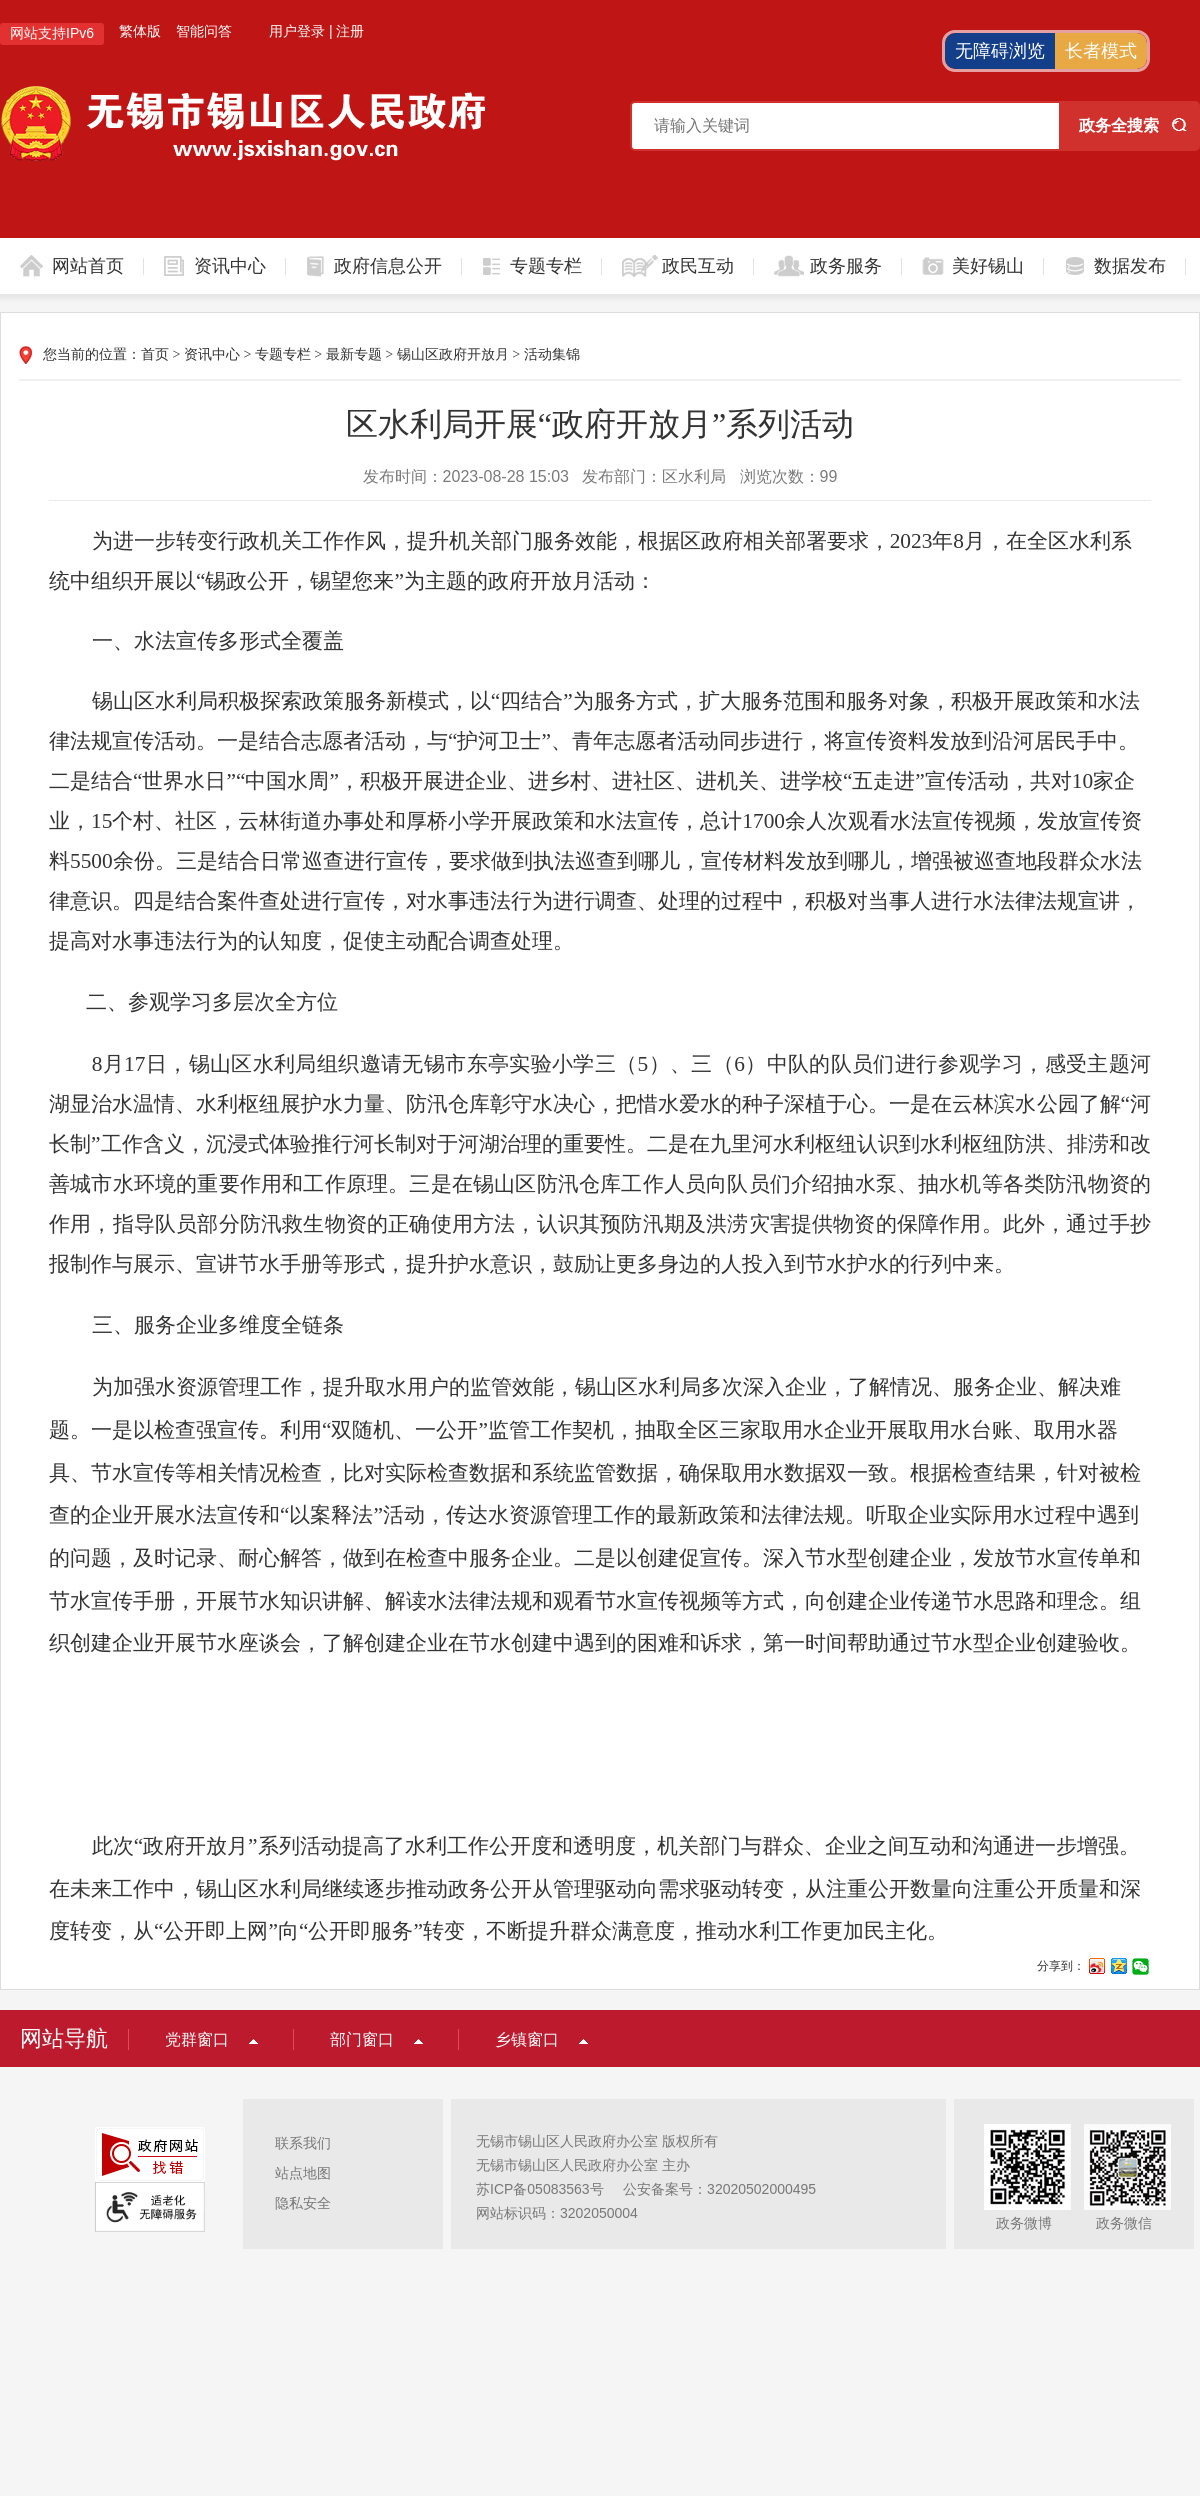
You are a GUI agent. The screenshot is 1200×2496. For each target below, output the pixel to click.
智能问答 (204, 31)
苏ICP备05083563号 (540, 2189)
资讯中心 (230, 266)
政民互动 (698, 266)
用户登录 (297, 31)
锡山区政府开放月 (453, 354)
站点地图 (303, 2173)
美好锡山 (988, 266)
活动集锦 (552, 354)
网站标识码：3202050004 (557, 2213)
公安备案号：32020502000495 (719, 2189)
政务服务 (846, 266)
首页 (155, 354)
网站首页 (88, 266)
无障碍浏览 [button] (1000, 51)
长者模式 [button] (1101, 51)
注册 (350, 31)
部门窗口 (362, 2039)
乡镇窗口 (527, 2039)
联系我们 (303, 2143)
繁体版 (140, 31)
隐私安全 (303, 2203)
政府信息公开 (388, 266)
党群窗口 (197, 2039)
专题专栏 (546, 266)
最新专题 (354, 354)
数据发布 (1130, 266)
